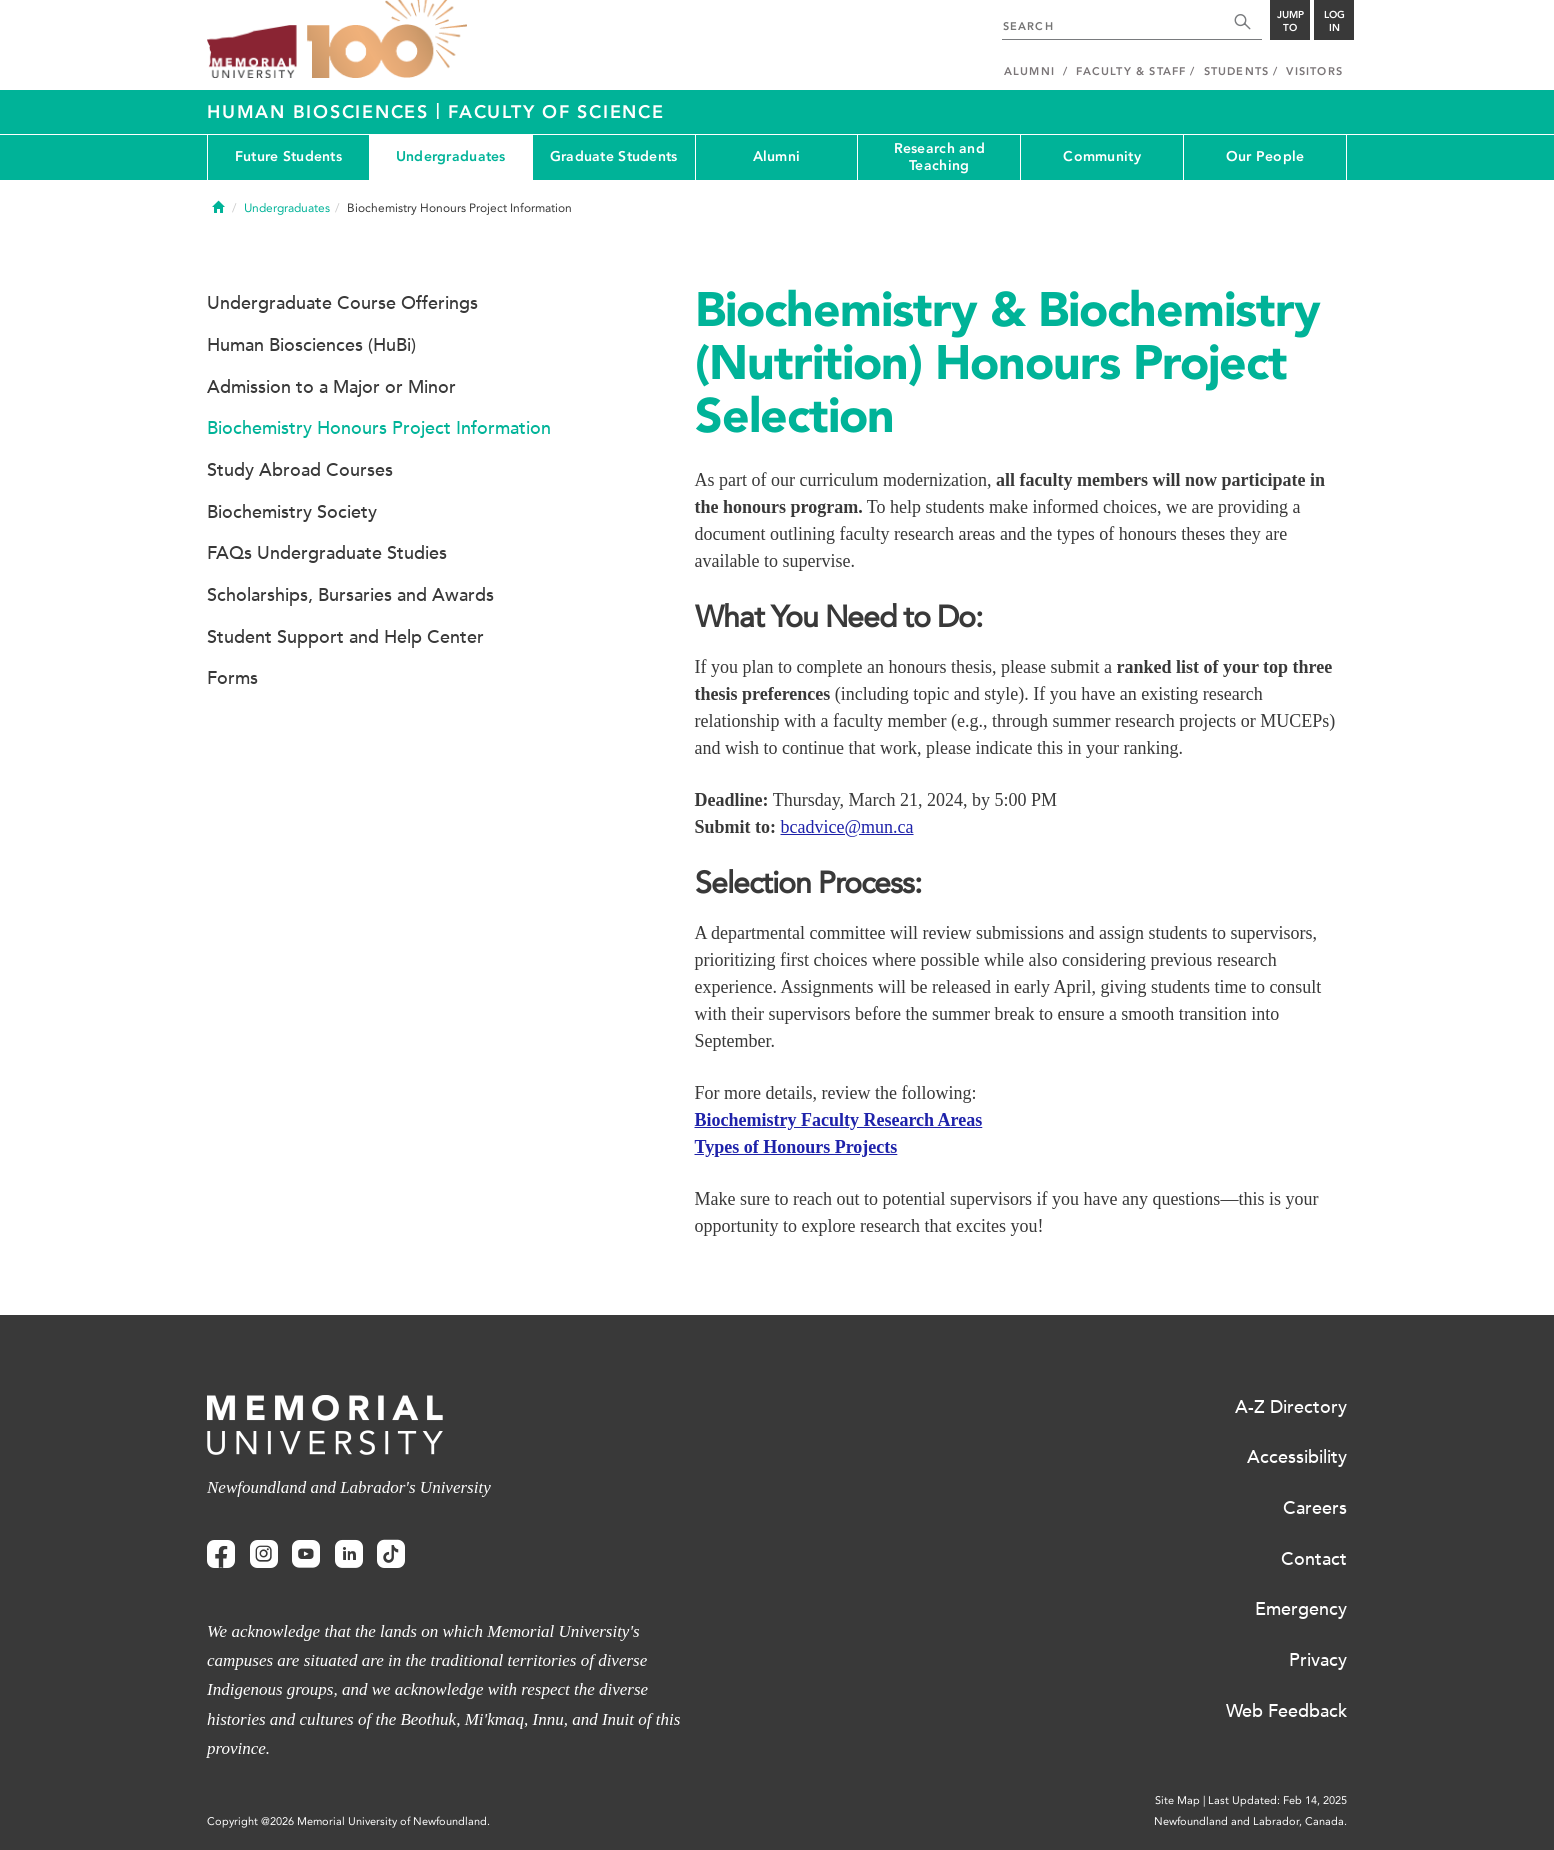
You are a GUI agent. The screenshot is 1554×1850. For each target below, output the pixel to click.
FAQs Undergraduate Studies (327, 553)
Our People (1265, 156)
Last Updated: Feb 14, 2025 (1277, 1800)
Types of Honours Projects (796, 1147)
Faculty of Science (556, 112)
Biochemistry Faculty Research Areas (839, 1120)
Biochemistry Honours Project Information (379, 428)
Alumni (777, 156)
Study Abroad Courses (300, 470)
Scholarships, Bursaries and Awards (350, 595)
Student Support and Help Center (345, 637)
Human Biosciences (321, 112)
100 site (387, 40)
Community (1102, 156)
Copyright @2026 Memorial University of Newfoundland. (348, 1821)
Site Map (1177, 1800)
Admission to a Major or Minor (331, 387)
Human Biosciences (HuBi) (311, 345)
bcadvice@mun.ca (847, 827)
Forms (232, 678)
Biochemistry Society (292, 512)
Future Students (288, 156)
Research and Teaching (939, 157)
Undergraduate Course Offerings (342, 303)
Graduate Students (614, 156)
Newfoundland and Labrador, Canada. (1250, 1821)
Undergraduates (451, 156)
